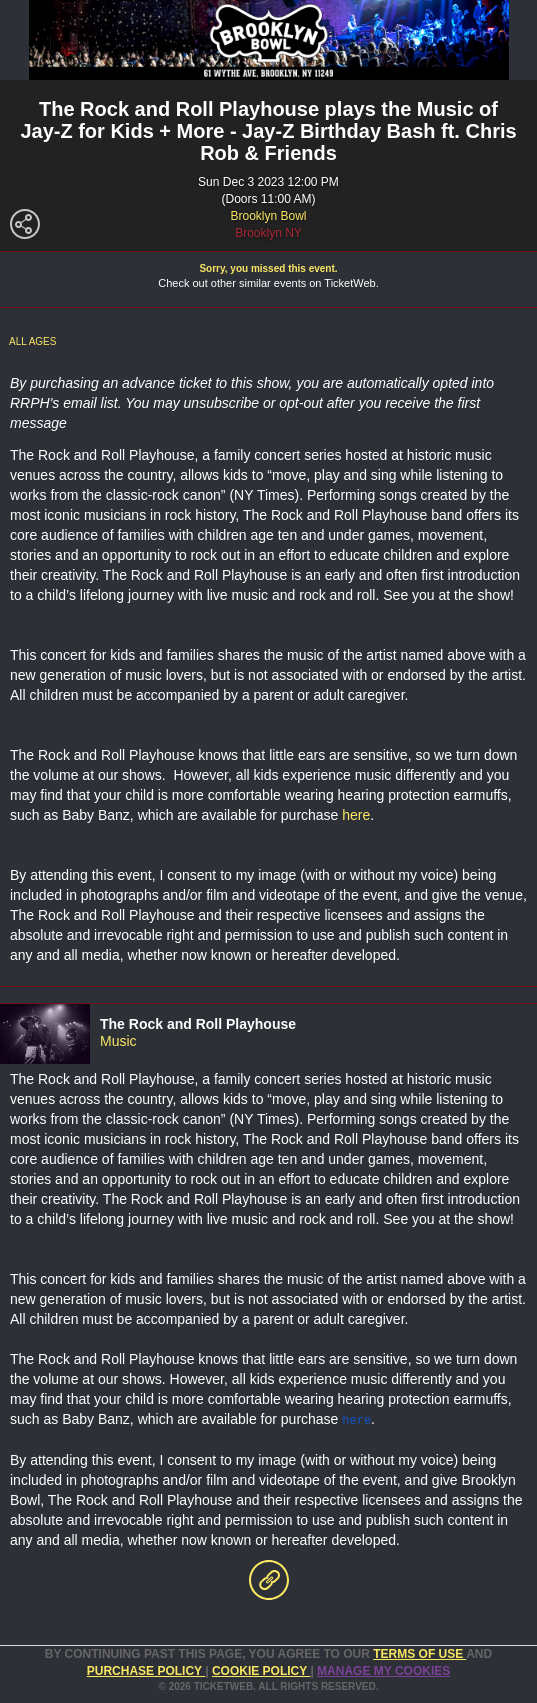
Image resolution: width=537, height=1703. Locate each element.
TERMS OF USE (419, 1653)
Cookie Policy (261, 1670)
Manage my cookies (383, 1670)
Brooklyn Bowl (268, 216)
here (356, 815)
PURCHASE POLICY (146, 1670)
